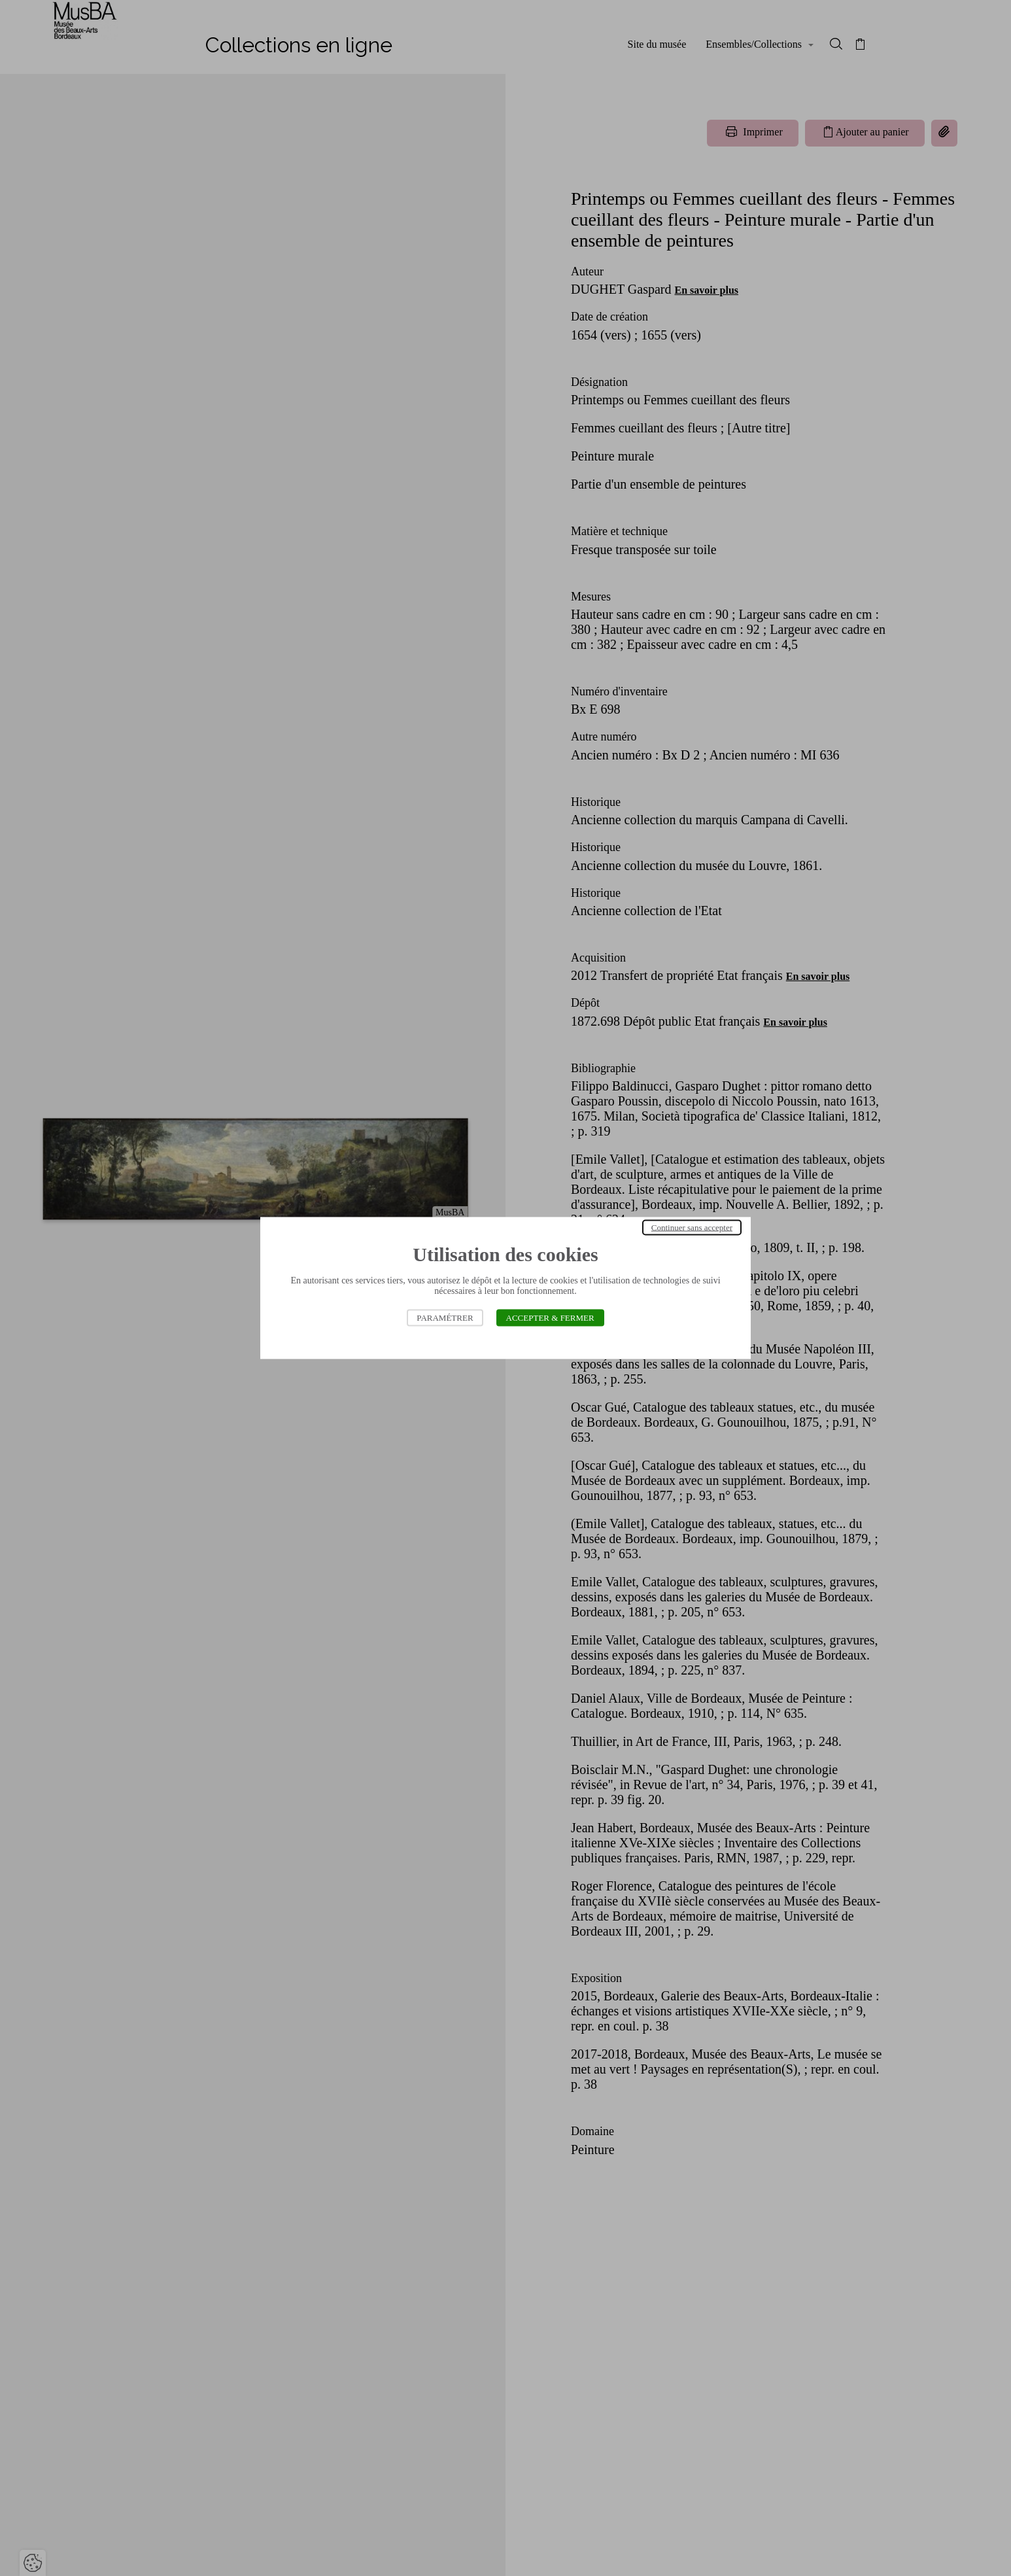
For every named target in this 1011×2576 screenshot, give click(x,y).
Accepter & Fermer (550, 1318)
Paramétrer (445, 1318)
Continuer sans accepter (691, 1227)
